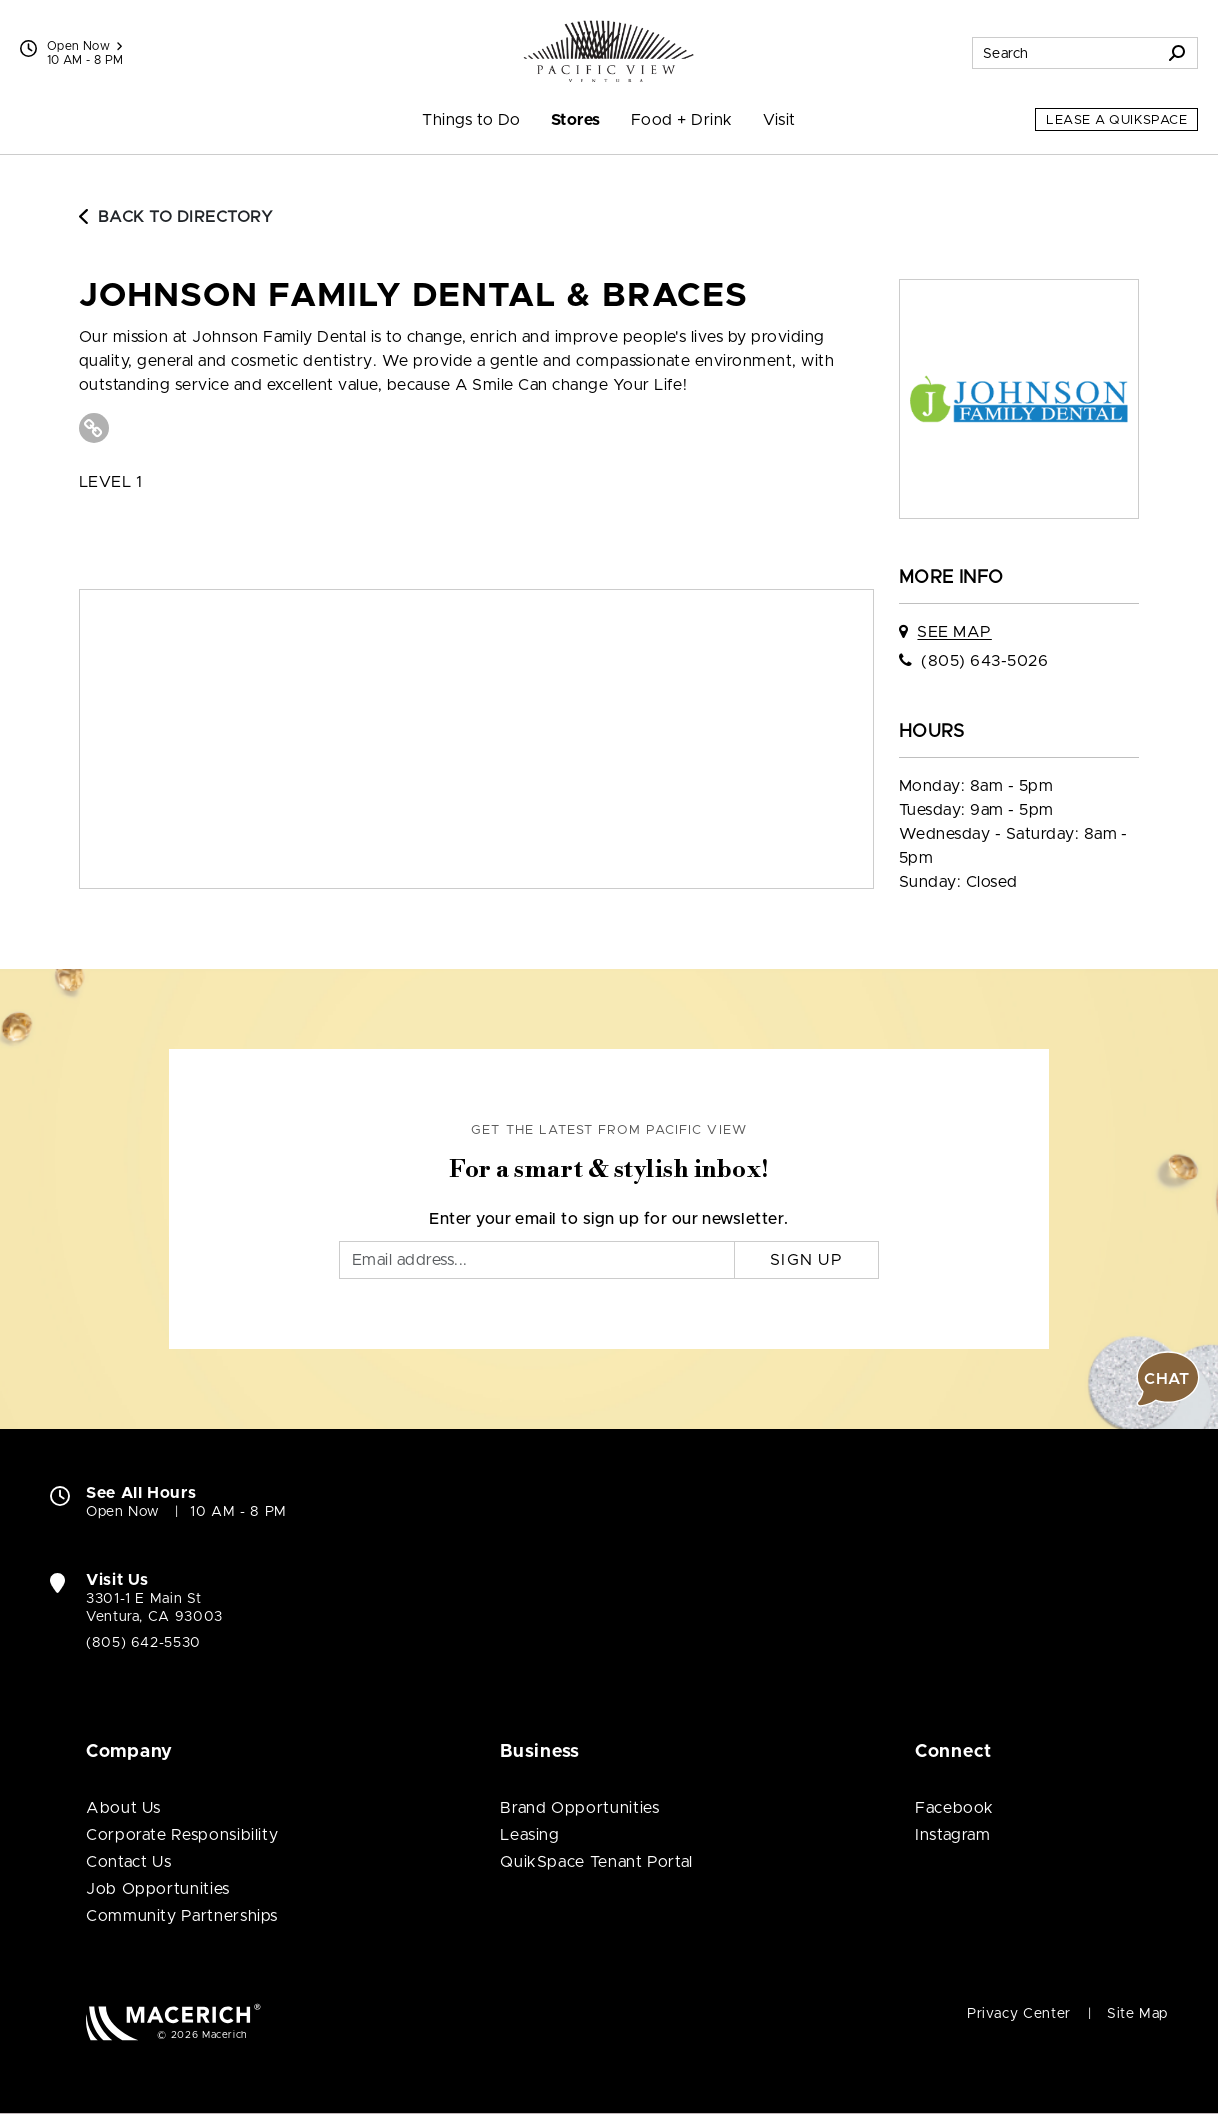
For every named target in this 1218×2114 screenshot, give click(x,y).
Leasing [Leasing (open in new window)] (529, 1835)
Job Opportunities (158, 1889)
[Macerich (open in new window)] (173, 2021)
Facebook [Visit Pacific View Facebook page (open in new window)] (954, 1808)
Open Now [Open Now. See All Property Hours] (123, 1512)
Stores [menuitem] (576, 120)
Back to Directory (176, 217)
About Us (123, 1808)
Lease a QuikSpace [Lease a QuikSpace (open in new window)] (1116, 120)
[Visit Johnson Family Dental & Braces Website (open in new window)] (94, 428)
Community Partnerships (182, 1916)
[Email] (537, 1260)
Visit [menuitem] (779, 120)
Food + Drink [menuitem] (682, 120)
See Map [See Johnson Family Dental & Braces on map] (954, 632)
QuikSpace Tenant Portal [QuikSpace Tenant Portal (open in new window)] (596, 1862)
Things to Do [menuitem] (471, 120)
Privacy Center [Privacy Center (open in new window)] (1019, 2014)
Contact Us (128, 1862)
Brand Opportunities (579, 1808)
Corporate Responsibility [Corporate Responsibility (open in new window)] (182, 1835)
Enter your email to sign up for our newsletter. (609, 1219)
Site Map (1137, 2014)
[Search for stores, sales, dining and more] (1065, 53)
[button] (1168, 1379)
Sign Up (806, 1260)
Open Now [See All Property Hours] (84, 46)
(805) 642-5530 (143, 1643)
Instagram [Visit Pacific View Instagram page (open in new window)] (953, 1835)
